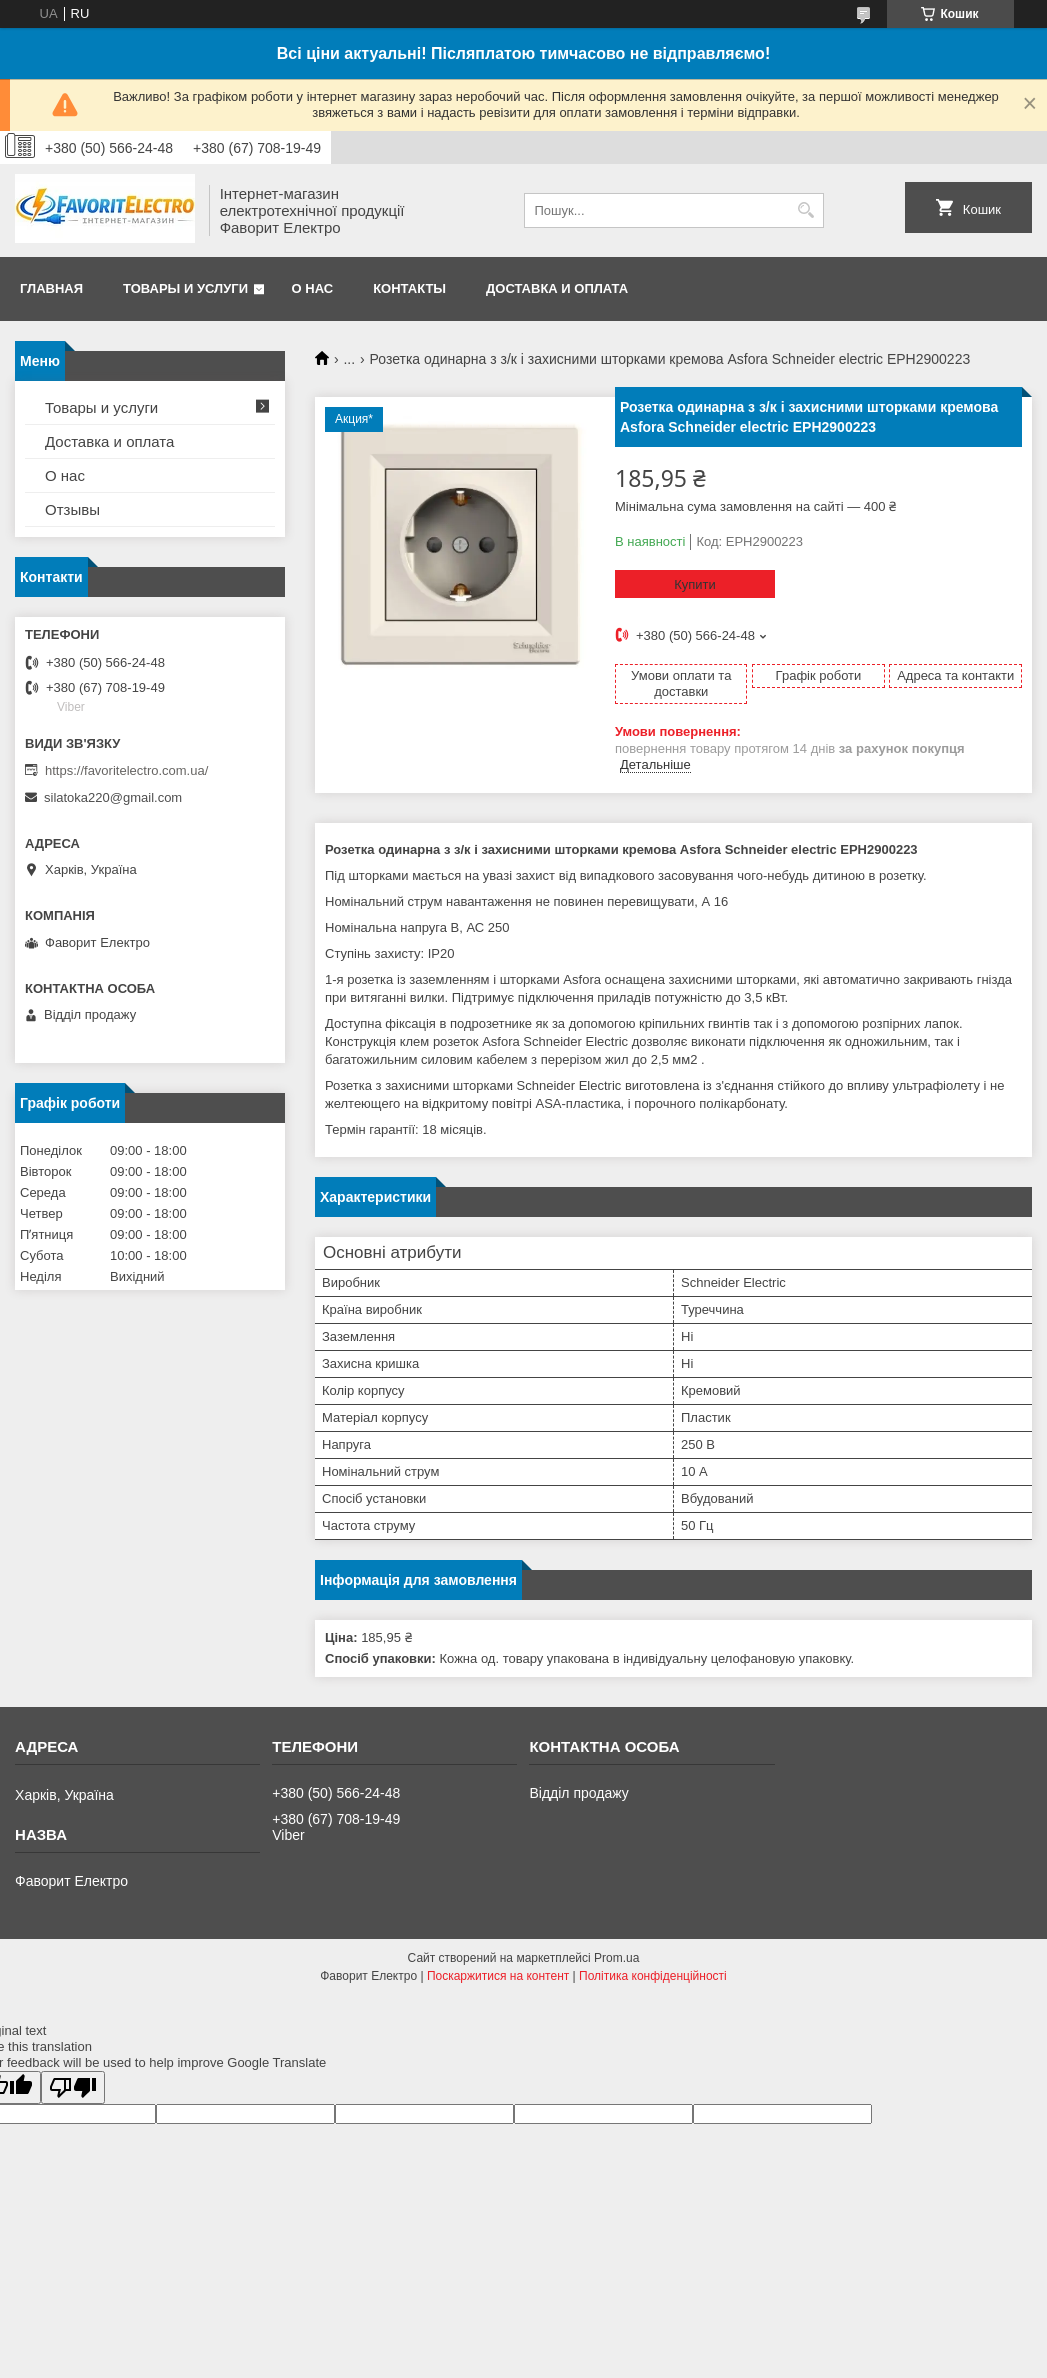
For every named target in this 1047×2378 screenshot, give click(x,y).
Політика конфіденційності (653, 1976)
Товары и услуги (185, 288)
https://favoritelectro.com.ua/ (126, 770)
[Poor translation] (73, 2087)
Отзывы (72, 509)
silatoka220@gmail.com (113, 797)
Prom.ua (616, 1958)
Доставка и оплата (557, 288)
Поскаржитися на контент (498, 1976)
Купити (695, 584)
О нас (313, 288)
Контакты (409, 288)
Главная (51, 288)
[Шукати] (806, 210)
